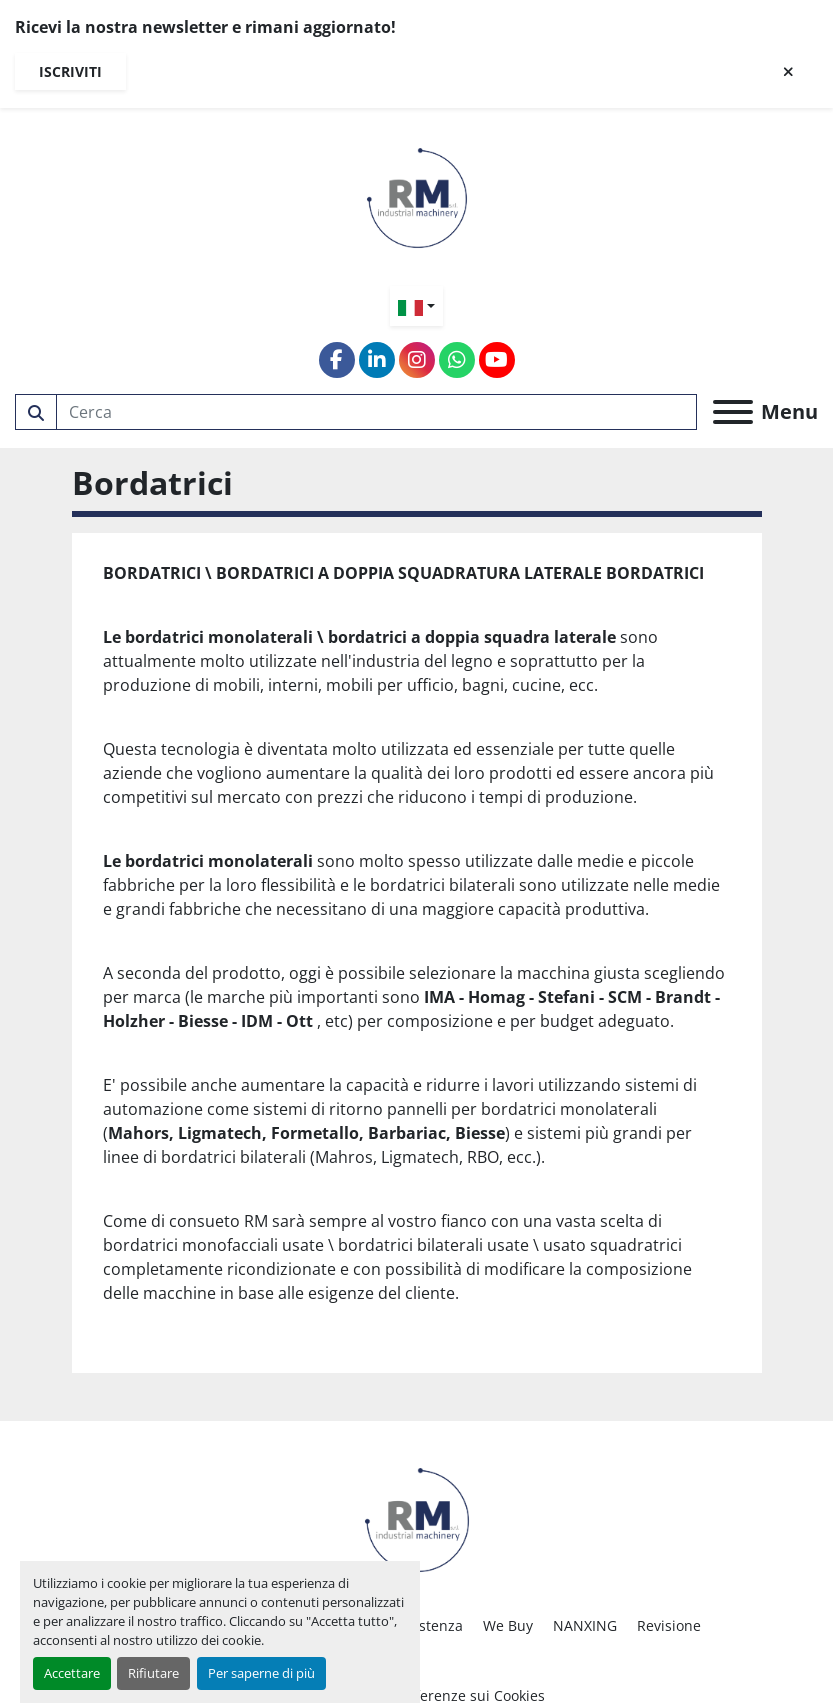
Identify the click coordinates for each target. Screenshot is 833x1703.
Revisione (669, 1625)
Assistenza (427, 1625)
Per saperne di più (261, 1673)
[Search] (377, 412)
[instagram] (417, 360)
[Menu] (733, 412)
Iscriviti (70, 71)
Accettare (72, 1673)
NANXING (585, 1625)
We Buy (508, 1625)
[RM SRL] (417, 1517)
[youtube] (497, 360)
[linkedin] (377, 360)
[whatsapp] (457, 360)
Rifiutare (153, 1673)
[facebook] (337, 360)
